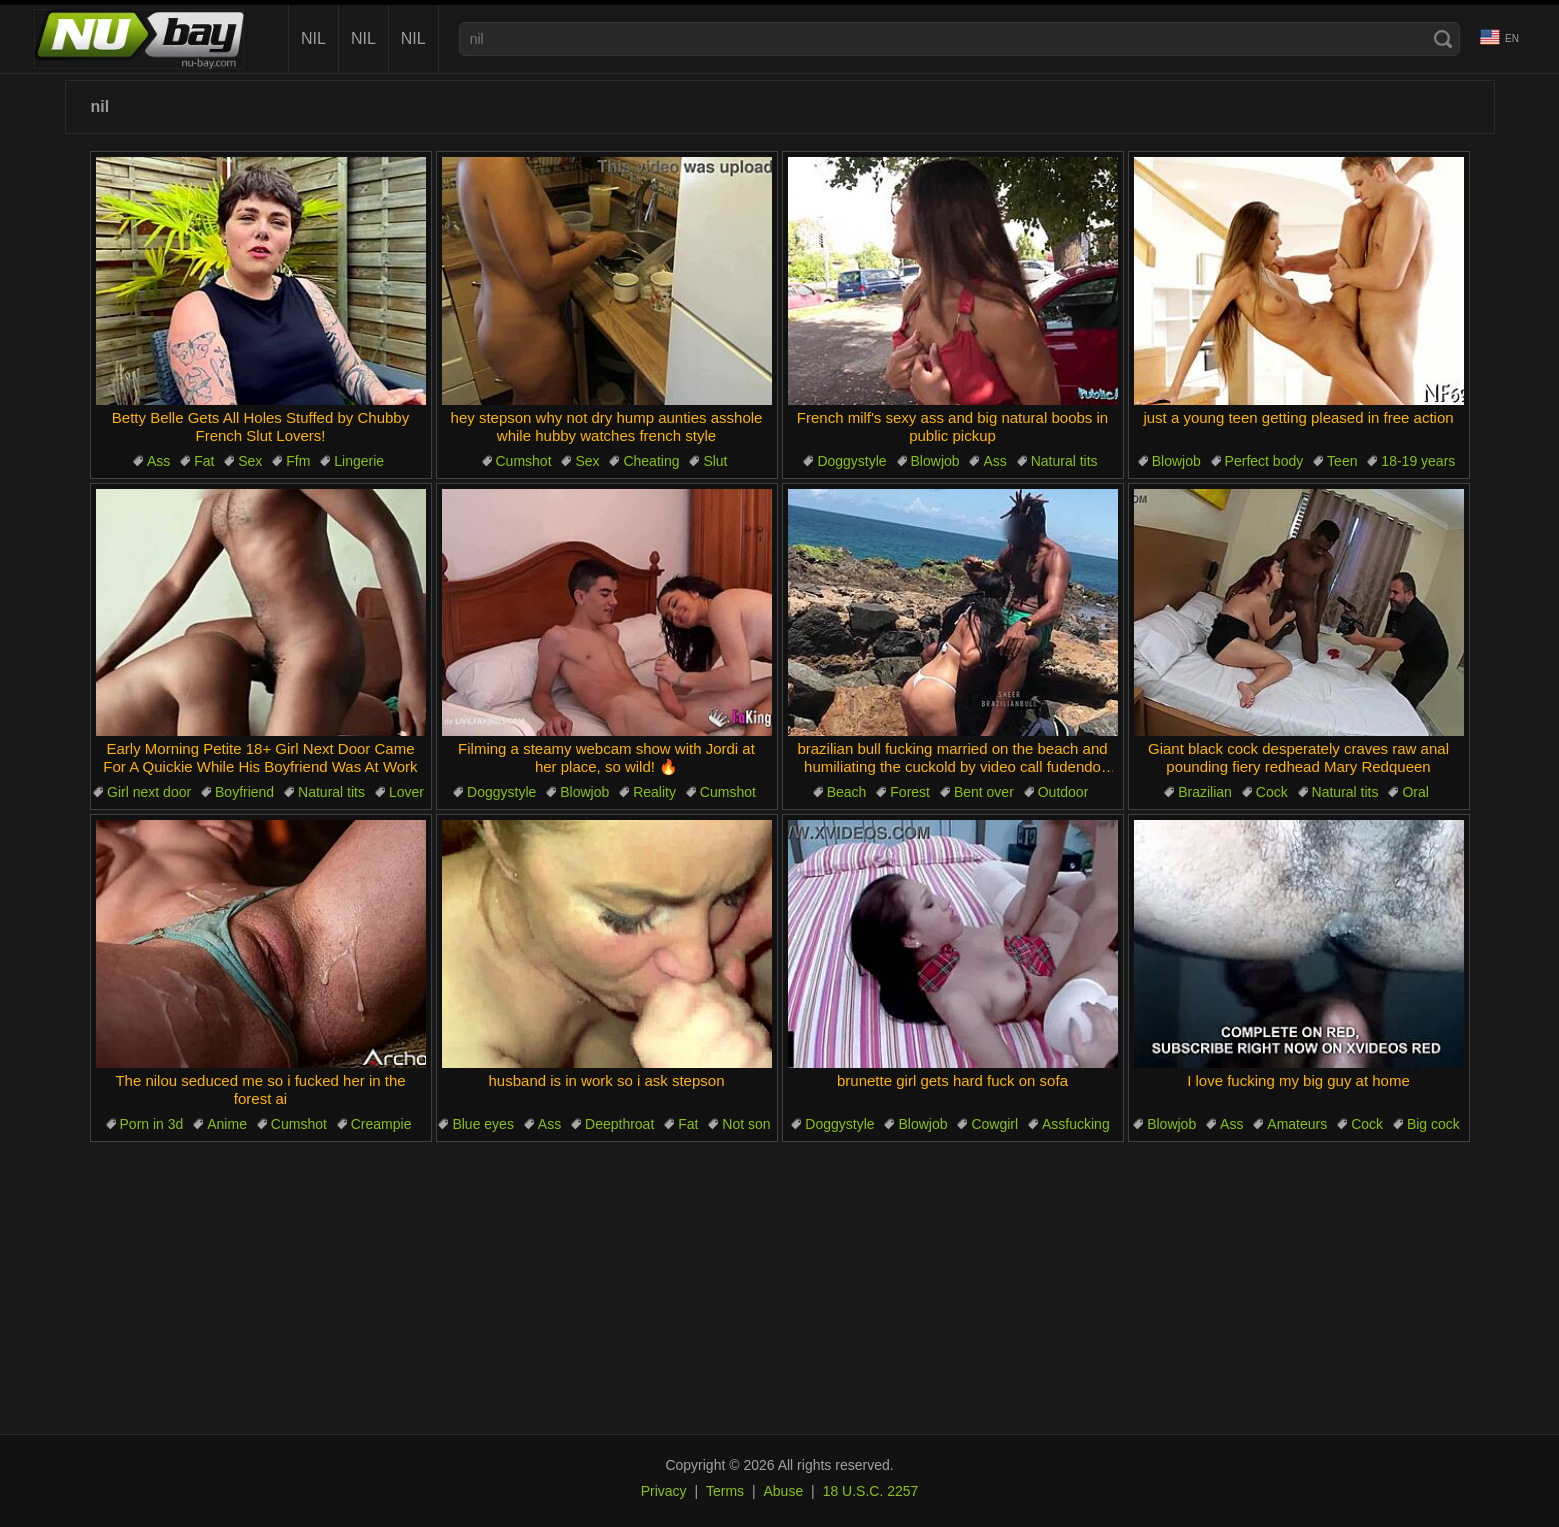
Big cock (1433, 1124)
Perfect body (1264, 461)
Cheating (651, 461)
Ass (158, 461)
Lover (406, 792)
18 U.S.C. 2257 (871, 1491)
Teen (1342, 461)
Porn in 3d (152, 1124)
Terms (725, 1491)
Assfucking (1076, 1124)
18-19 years (1418, 461)
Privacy (664, 1491)
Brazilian (1205, 792)
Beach (847, 792)
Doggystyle (851, 461)
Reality (654, 792)
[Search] (1443, 39)
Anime (227, 1124)
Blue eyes (482, 1124)
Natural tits (1064, 461)
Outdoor (1063, 792)
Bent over (984, 792)
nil (313, 38)
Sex (250, 461)
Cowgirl (994, 1124)
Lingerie (359, 461)
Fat (204, 461)
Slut (715, 461)
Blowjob (935, 461)
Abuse (784, 1491)
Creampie (381, 1124)
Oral (1415, 792)
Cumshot (524, 461)
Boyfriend (244, 792)
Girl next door (149, 792)
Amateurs (1297, 1124)
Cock (1272, 792)
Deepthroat (619, 1124)
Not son (746, 1124)
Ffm (298, 461)
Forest (910, 792)
